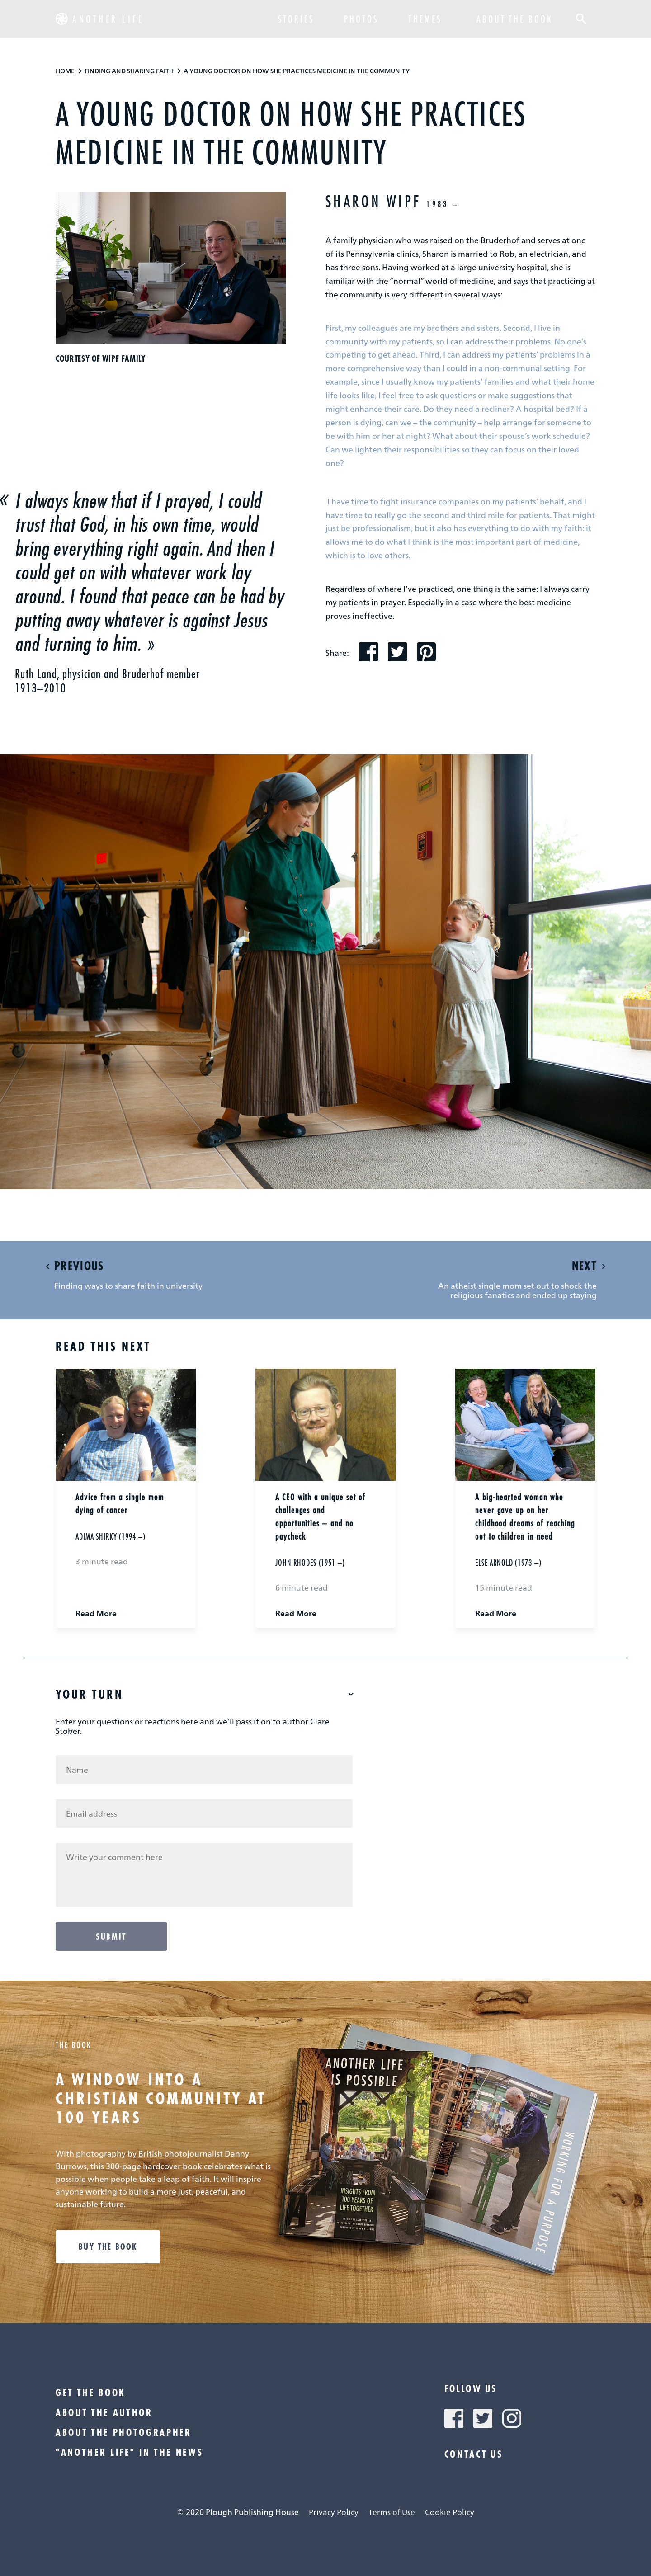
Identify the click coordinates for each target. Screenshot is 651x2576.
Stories (296, 19)
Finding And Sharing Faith (129, 70)
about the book (514, 19)
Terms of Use (391, 2511)
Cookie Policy (449, 2511)
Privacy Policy (334, 2511)
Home (65, 70)
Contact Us (473, 2454)
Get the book (91, 2392)
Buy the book (108, 2246)
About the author (104, 2412)
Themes (425, 19)
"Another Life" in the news (129, 2452)
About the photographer (124, 2432)
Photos (361, 19)
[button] (581, 19)
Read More (96, 1613)
